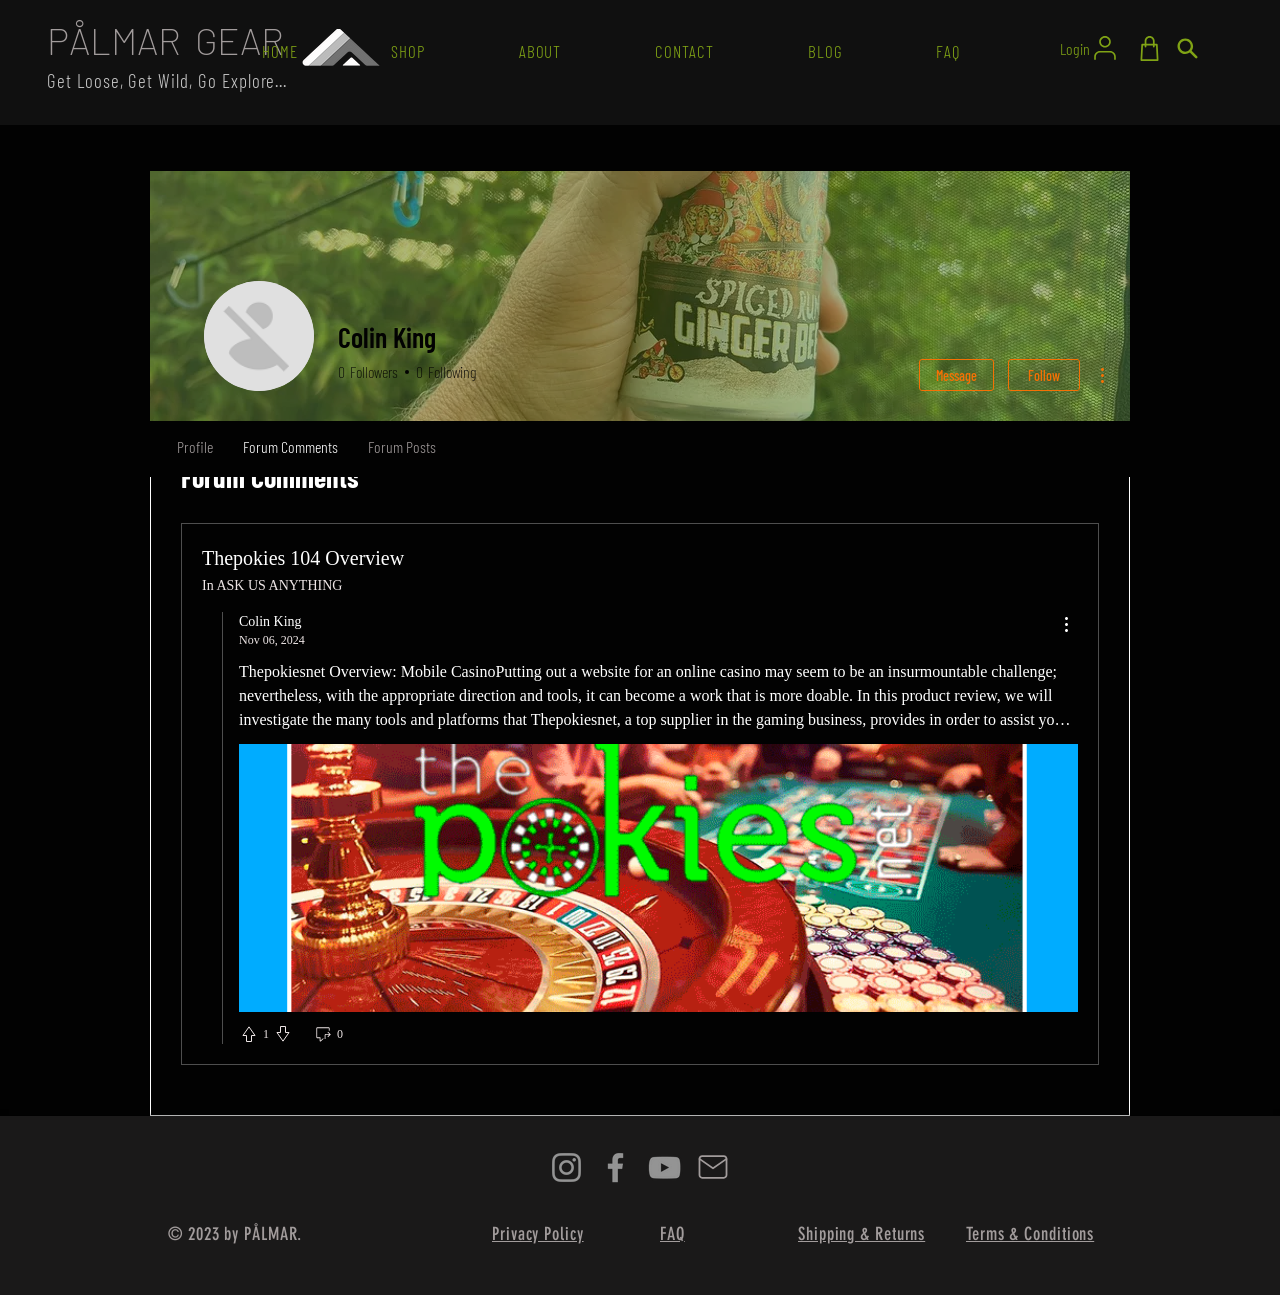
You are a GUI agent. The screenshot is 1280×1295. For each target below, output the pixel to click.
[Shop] (1149, 48)
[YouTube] (664, 1167)
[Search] (1187, 48)
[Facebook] (615, 1167)
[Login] (1089, 48)
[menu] (1066, 625)
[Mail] (713, 1167)
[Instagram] (566, 1167)
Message (956, 375)
